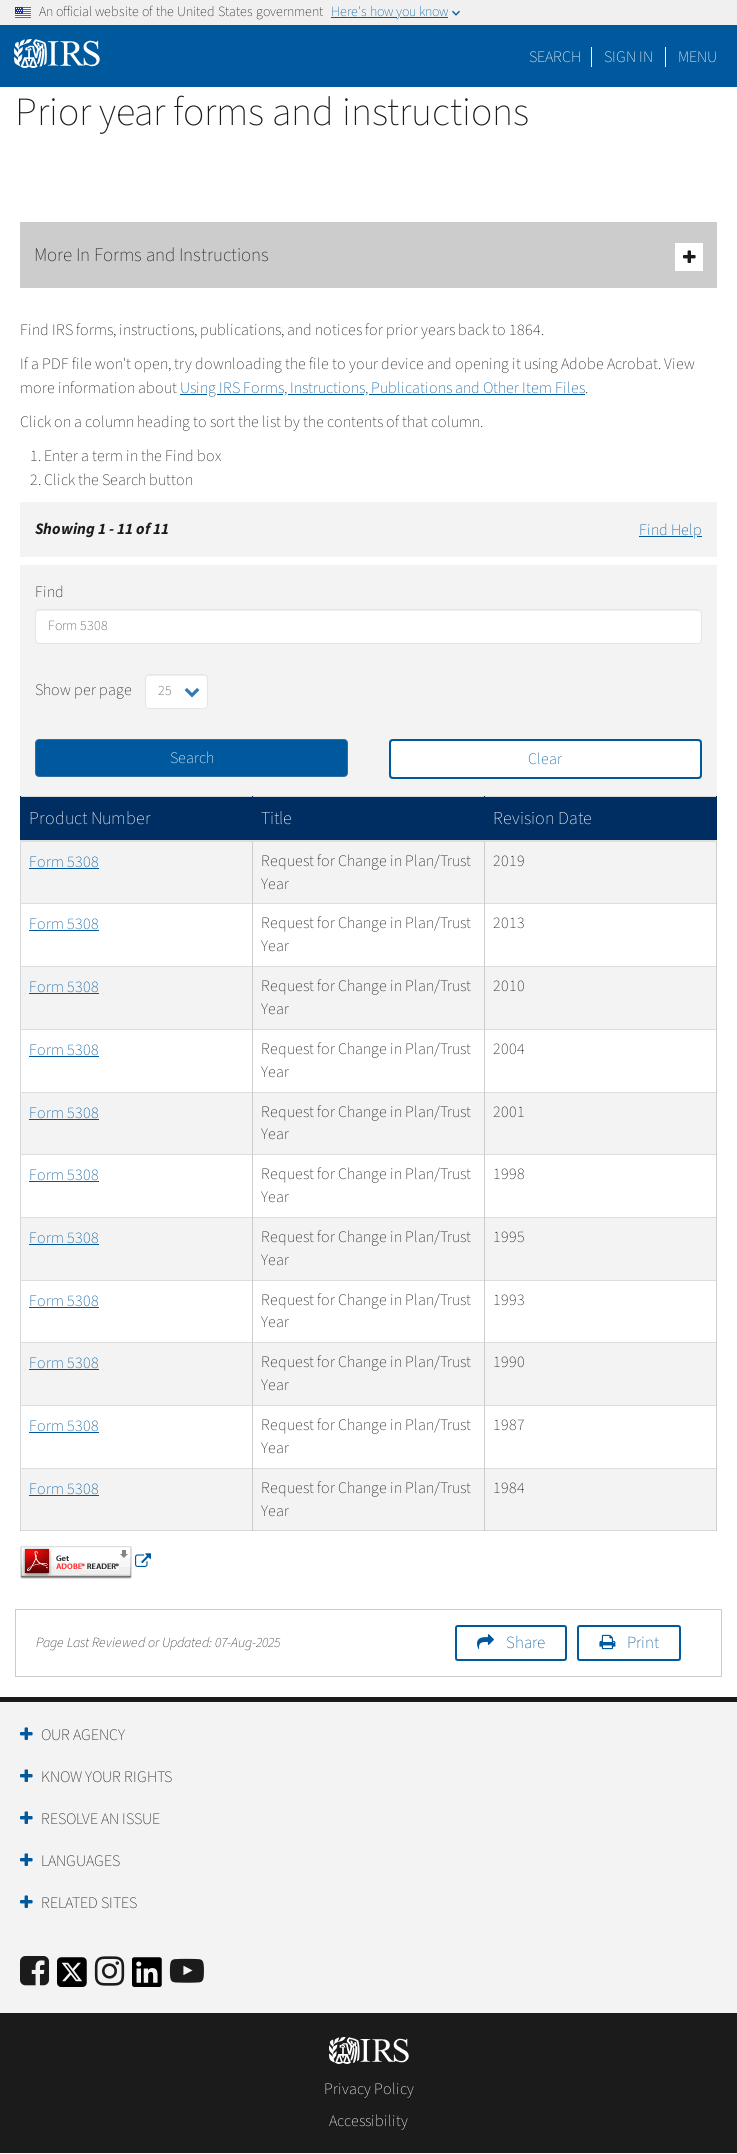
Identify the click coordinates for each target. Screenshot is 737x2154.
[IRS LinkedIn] (147, 1978)
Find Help (670, 530)
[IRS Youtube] (187, 1972)
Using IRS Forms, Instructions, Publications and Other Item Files (382, 388)
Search (555, 57)
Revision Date (542, 818)
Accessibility (368, 2121)
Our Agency (83, 1735)
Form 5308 (64, 862)
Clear (545, 759)
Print (643, 1643)
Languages (80, 1861)
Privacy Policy (369, 2089)
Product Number (90, 818)
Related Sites (89, 1903)
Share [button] (525, 1643)
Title (276, 818)
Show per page (83, 690)
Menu (697, 57)
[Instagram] (109, 1972)
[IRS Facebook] (34, 1972)
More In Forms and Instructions (368, 256)
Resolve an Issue (100, 1819)
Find (49, 592)
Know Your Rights (106, 1777)
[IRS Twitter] (72, 1978)
